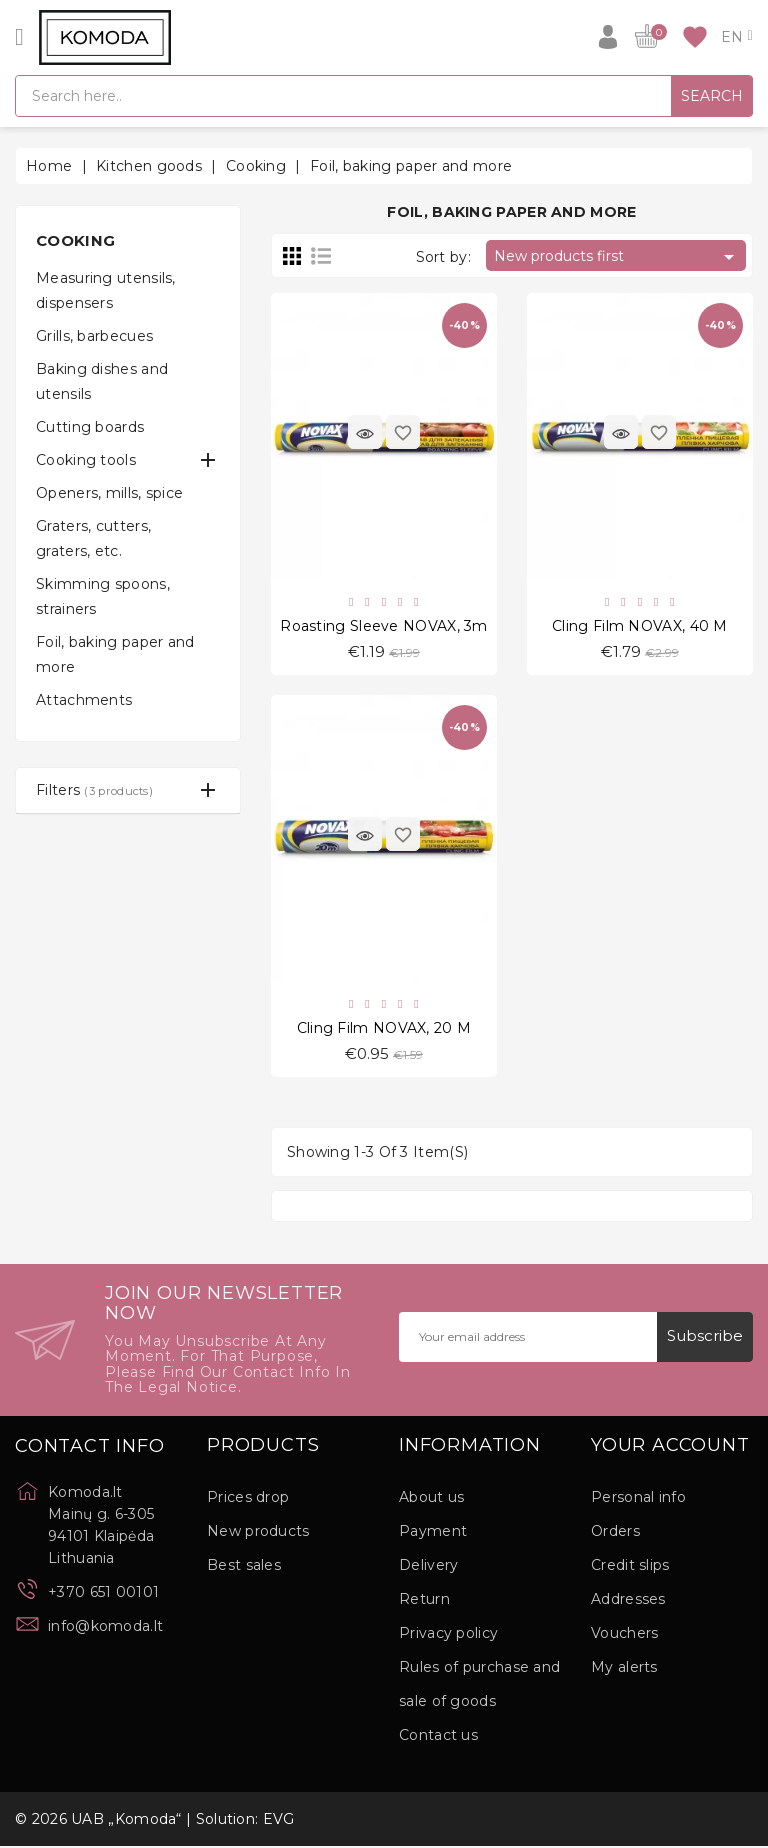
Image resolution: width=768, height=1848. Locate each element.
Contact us (438, 1737)
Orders (615, 1533)
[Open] (19, 37)
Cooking (75, 240)
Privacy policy (448, 1635)
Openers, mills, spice (109, 493)
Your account (670, 1448)
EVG (279, 1821)
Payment (433, 1533)
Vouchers (624, 1635)
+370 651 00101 (103, 1594)
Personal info (638, 1499)
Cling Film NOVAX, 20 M (384, 1029)
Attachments (84, 700)
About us (431, 1499)
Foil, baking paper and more (115, 654)
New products (258, 1533)
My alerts (624, 1669)
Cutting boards (90, 427)
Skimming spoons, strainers (103, 596)
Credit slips (630, 1567)
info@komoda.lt (105, 1628)
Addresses (628, 1601)
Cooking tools (86, 460)
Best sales (244, 1567)
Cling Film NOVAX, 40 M (640, 626)
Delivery (428, 1567)
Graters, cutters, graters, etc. (93, 538)
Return (424, 1601)
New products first (617, 257)
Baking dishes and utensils (102, 381)
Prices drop (248, 1499)
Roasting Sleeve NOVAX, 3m (384, 626)
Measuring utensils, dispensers (106, 290)
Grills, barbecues (94, 336)
